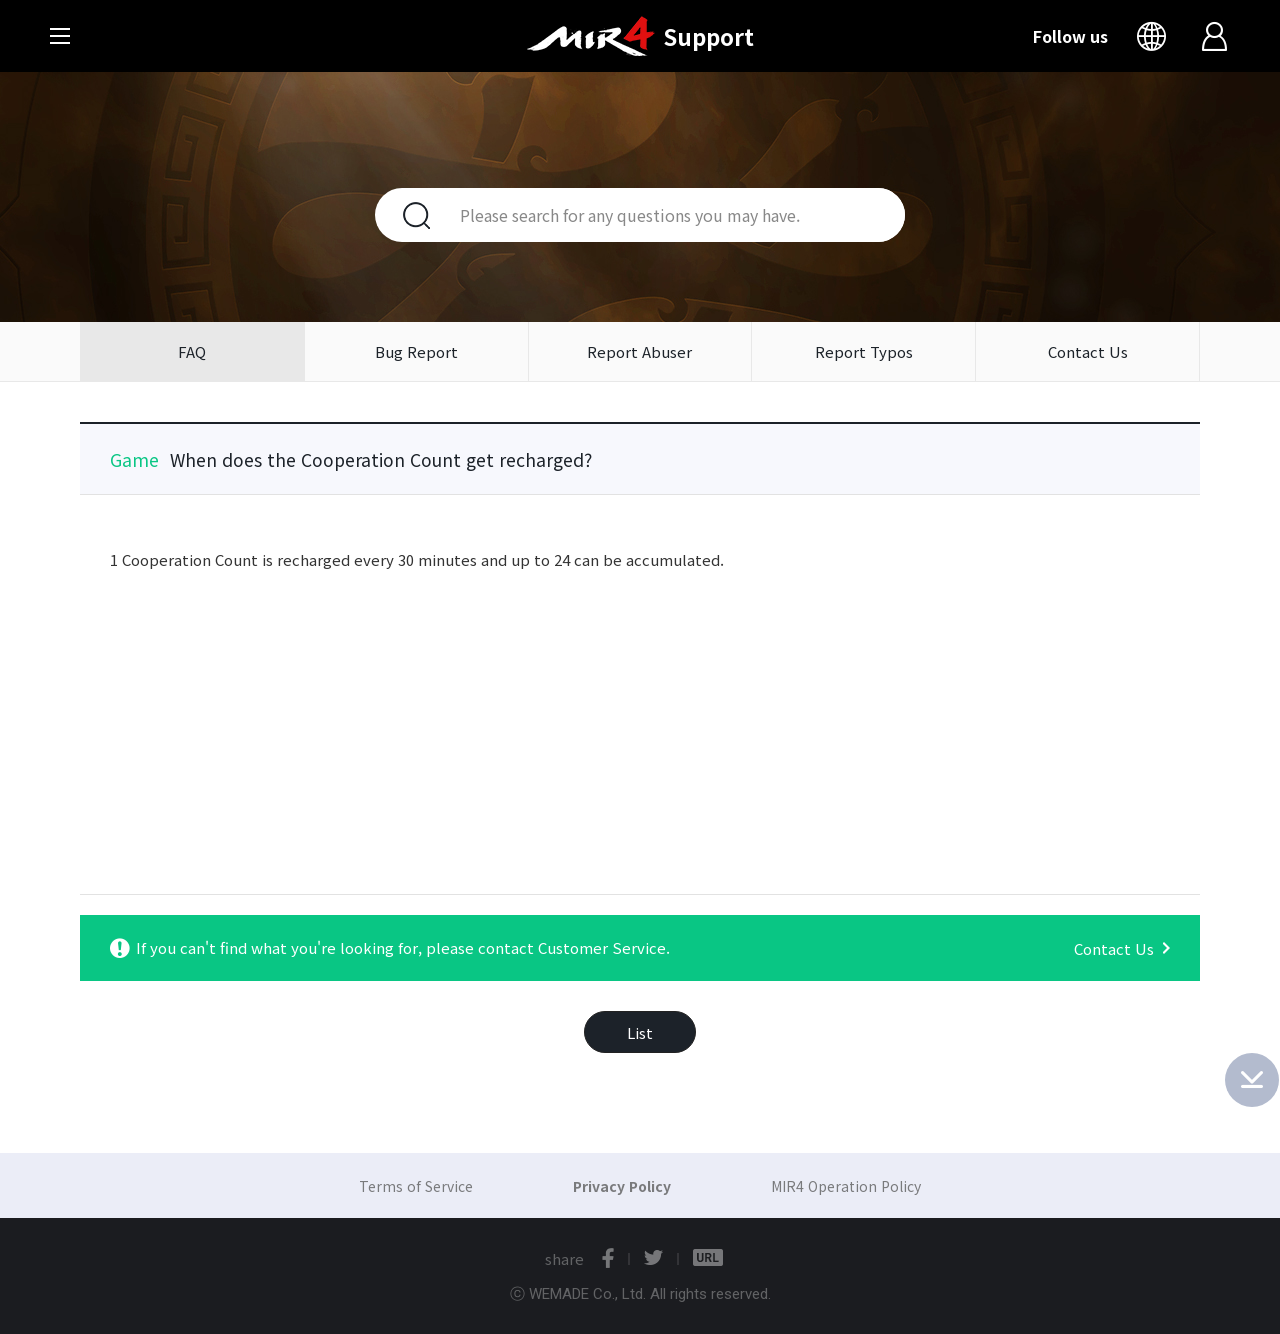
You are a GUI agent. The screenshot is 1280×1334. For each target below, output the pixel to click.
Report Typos (864, 351)
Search (405, 215)
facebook (608, 1258)
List (640, 1032)
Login (1216, 36)
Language (1155, 36)
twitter (653, 1258)
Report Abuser (639, 351)
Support (708, 36)
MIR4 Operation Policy (846, 1186)
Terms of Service (416, 1186)
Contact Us (1088, 351)
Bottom (1252, 1080)
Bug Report (416, 351)
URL (708, 1258)
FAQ (192, 351)
